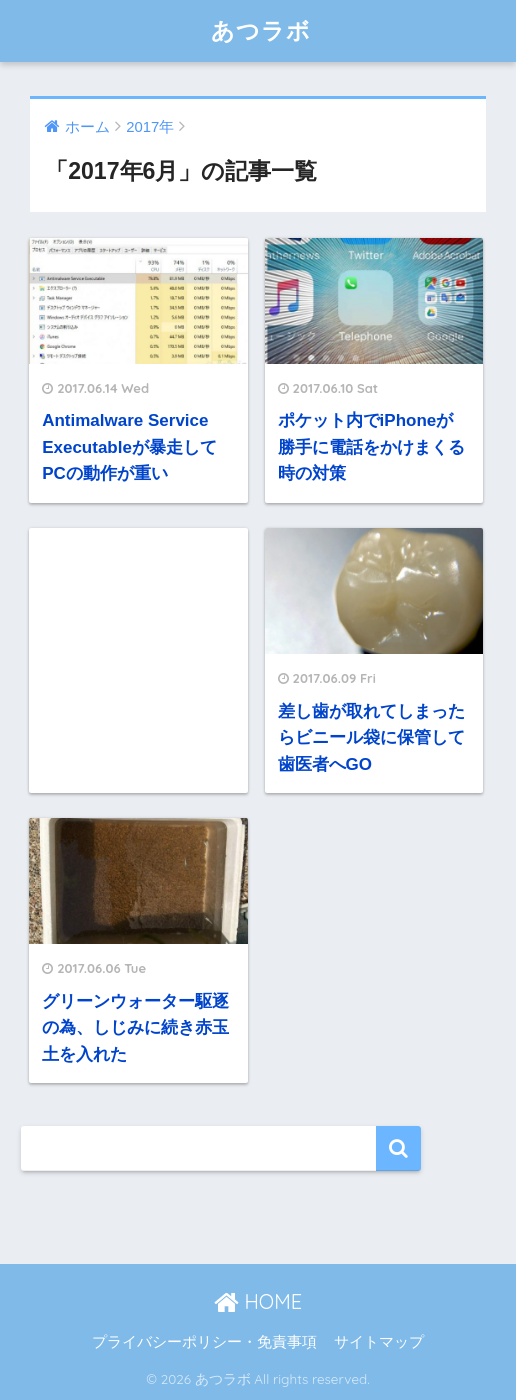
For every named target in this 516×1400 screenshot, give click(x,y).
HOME (258, 1301)
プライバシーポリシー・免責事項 (204, 1342)
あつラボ (261, 30)
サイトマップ (379, 1342)
